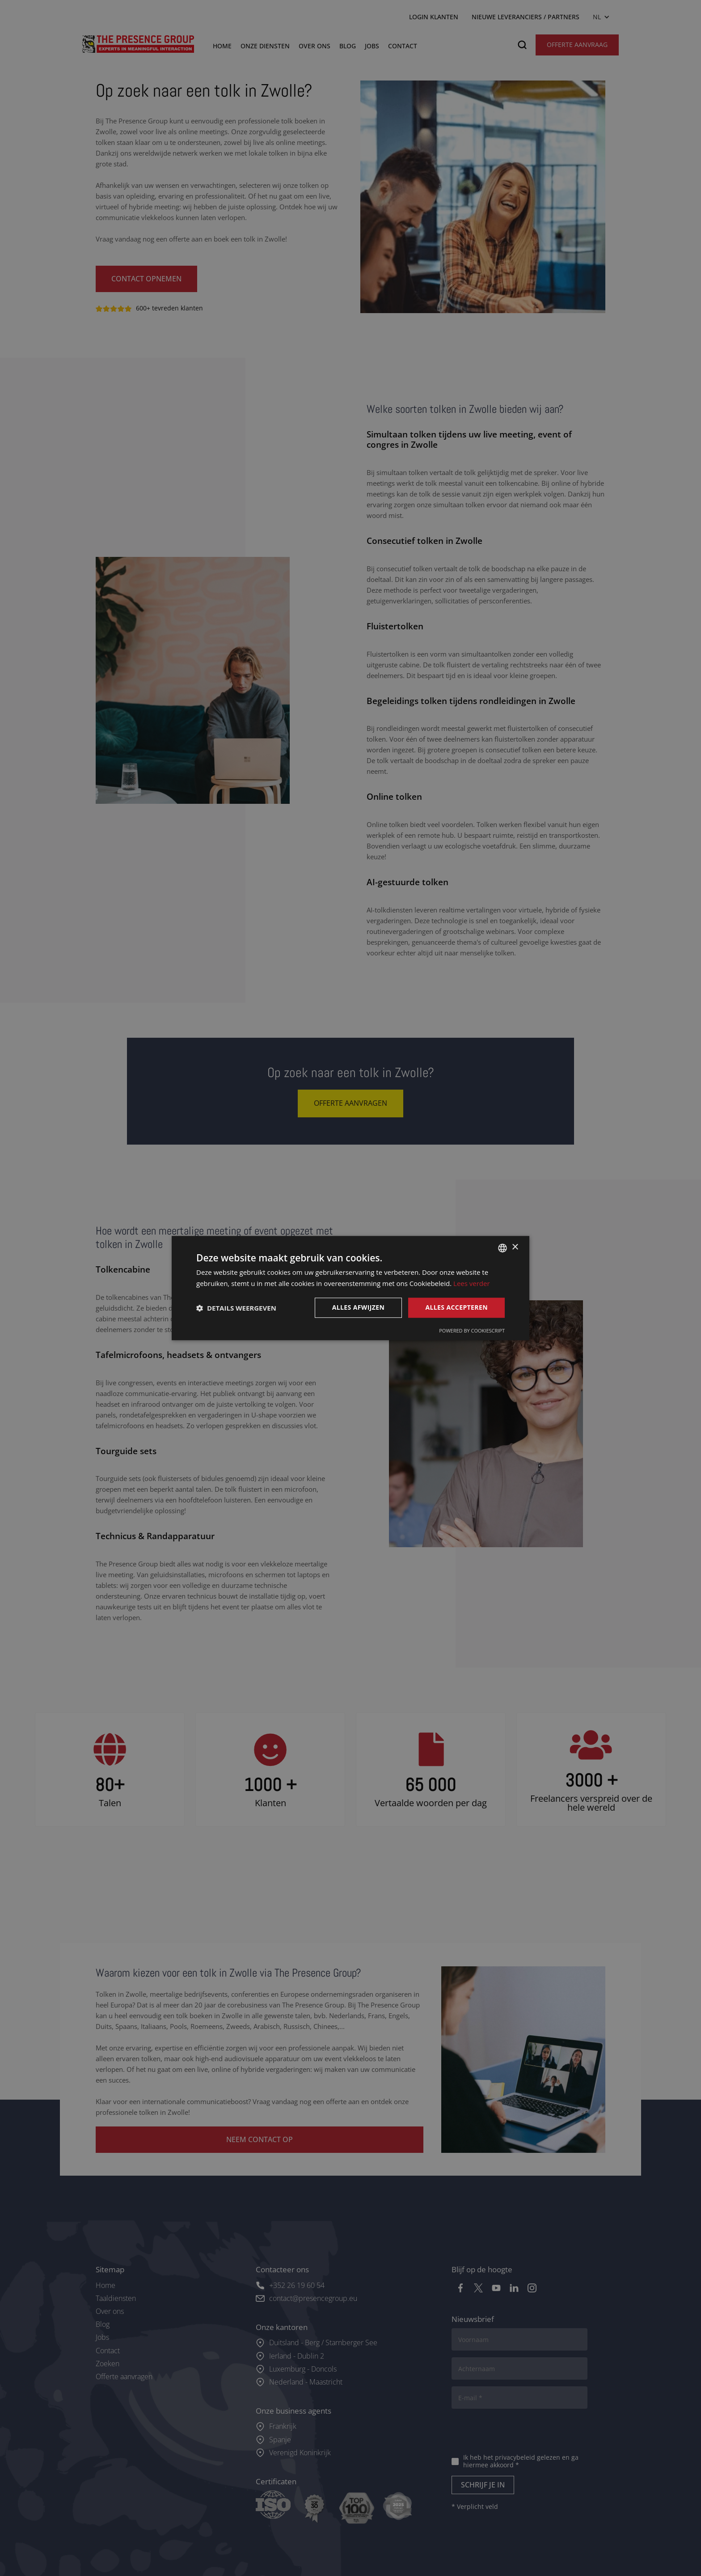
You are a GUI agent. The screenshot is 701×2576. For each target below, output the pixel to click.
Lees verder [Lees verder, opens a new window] (471, 1283)
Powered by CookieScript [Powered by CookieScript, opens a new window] (472, 1330)
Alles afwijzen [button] (358, 1307)
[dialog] (350, 1288)
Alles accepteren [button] (456, 1307)
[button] (236, 1308)
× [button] (514, 1247)
